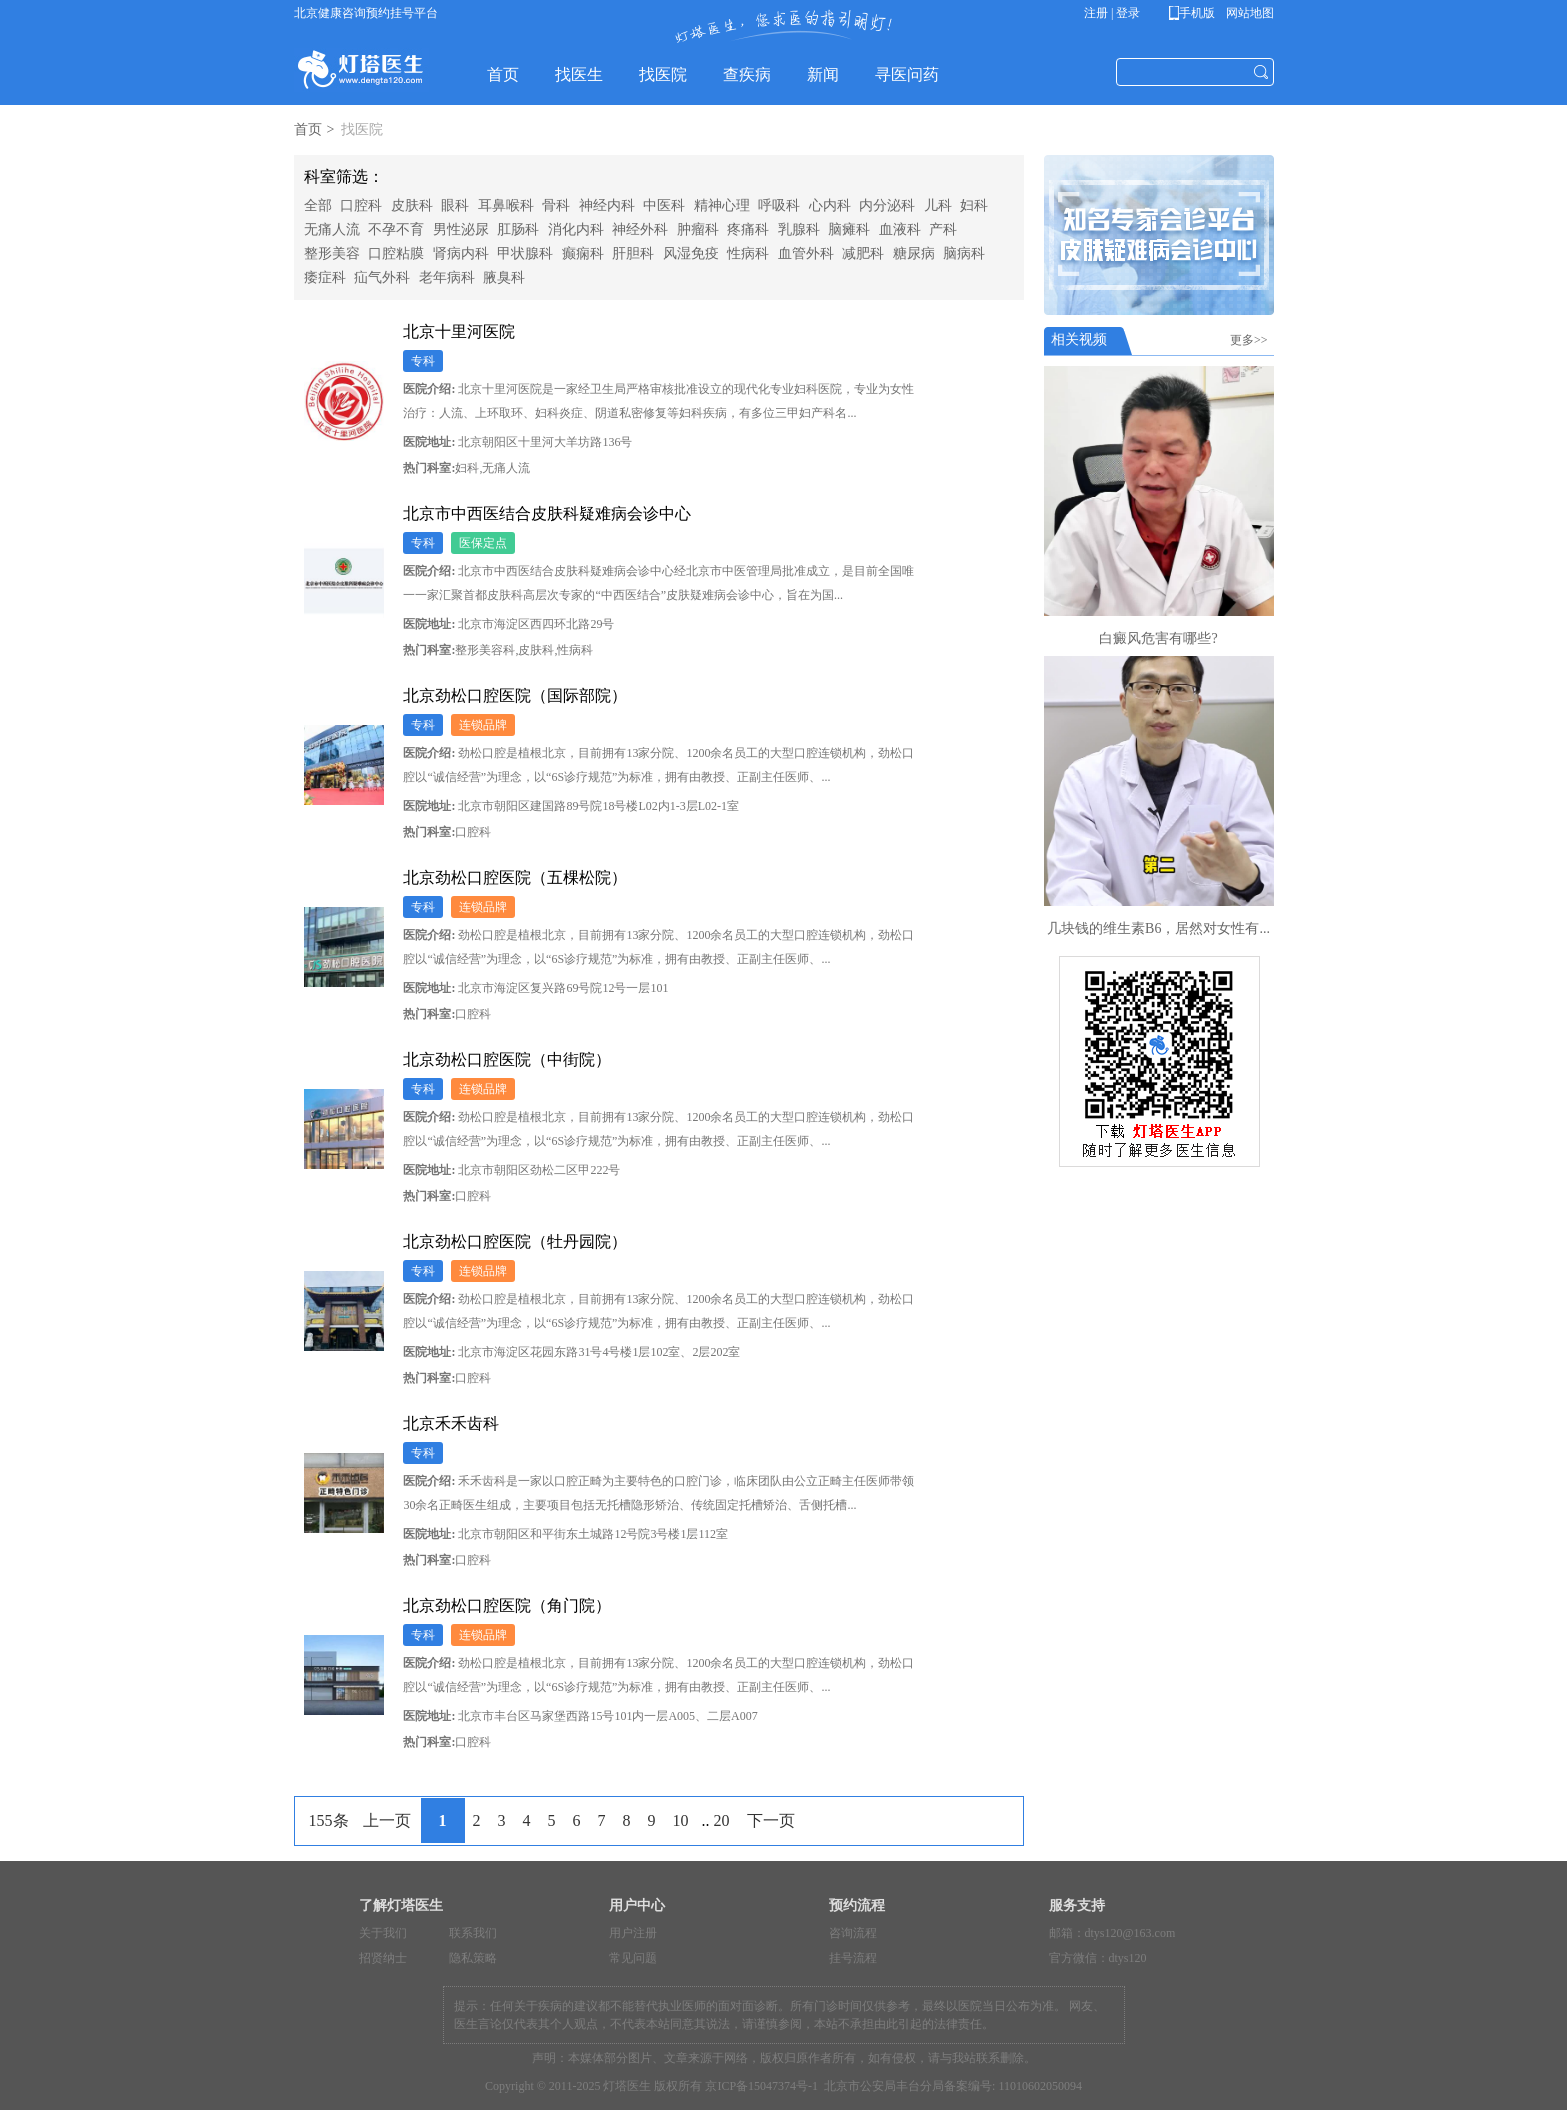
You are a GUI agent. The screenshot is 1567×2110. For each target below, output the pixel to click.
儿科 (938, 205)
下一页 (771, 1820)
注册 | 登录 (1112, 13)
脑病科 (964, 253)
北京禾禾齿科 (451, 1423)
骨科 (556, 205)
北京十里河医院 (459, 331)
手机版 (1195, 13)
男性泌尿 (461, 229)
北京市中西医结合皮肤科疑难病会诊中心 (547, 513)
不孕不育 (396, 229)
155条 (329, 1820)
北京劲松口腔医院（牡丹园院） (515, 1241)
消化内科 (576, 229)
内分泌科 (887, 205)
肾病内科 (461, 253)
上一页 (387, 1820)
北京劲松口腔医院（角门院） (507, 1605)
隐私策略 (473, 1958)
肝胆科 (633, 253)
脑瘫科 (849, 229)
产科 (943, 229)
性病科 (748, 253)
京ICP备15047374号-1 (761, 2086)
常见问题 (633, 1958)
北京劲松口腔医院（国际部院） (515, 695)
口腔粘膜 (396, 253)
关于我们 (383, 1933)
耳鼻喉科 (506, 205)
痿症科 (325, 277)
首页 (308, 129)
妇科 (974, 205)
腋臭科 (504, 277)
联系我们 (473, 1933)
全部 (318, 205)
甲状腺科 (525, 253)
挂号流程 (853, 1958)
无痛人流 (332, 229)
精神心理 (722, 205)
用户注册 (633, 1933)
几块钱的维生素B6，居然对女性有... (1158, 928)
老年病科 (447, 277)
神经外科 (640, 229)
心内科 (830, 205)
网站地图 (1248, 13)
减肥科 (863, 253)
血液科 (900, 229)
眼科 (455, 205)
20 (722, 1820)
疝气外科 (382, 277)
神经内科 (607, 205)
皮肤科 (412, 205)
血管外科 (806, 253)
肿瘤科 (698, 229)
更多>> (1252, 340)
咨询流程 (853, 1933)
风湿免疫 (691, 253)
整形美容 (332, 253)
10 (681, 1820)
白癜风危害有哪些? (1158, 638)
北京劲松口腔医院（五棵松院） (515, 877)
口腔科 (361, 205)
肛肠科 (518, 229)
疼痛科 (748, 229)
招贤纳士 (383, 1958)
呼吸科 (779, 205)
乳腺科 (799, 229)
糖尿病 (914, 253)
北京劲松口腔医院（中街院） (507, 1059)
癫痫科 (583, 253)
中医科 (664, 205)
